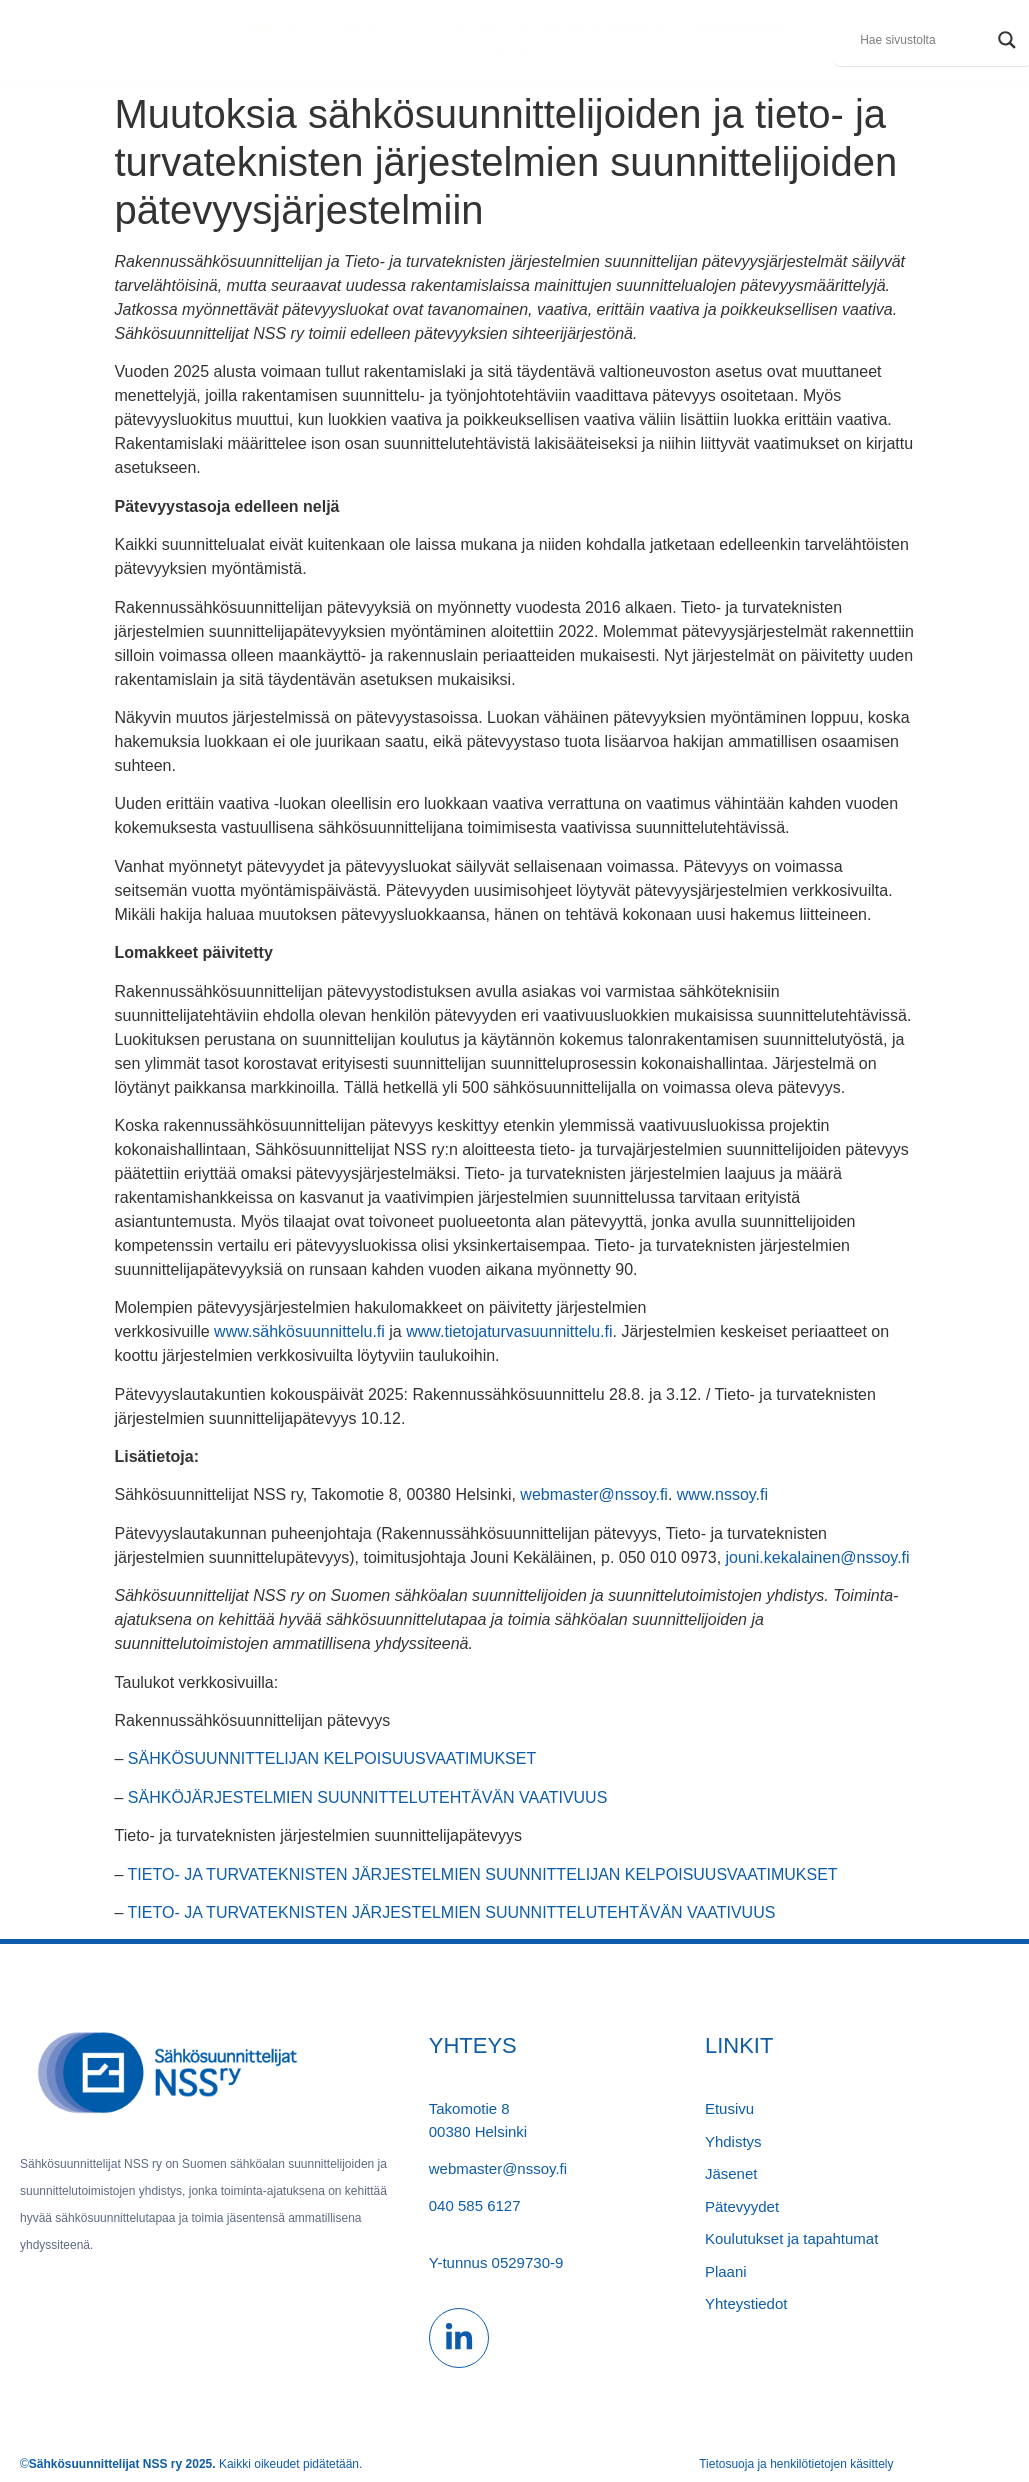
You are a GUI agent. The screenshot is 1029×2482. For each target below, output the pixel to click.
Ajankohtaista (742, 25)
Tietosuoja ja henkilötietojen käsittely (796, 2464)
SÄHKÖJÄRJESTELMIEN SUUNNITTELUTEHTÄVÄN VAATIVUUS (367, 1797)
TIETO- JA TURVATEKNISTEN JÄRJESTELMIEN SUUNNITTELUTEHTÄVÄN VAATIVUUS (452, 1912)
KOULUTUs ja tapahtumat (598, 25)
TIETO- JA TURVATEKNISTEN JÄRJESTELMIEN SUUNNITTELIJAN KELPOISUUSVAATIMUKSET (483, 1874)
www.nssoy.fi (722, 1494)
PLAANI (514, 55)
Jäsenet (372, 25)
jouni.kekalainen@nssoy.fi (818, 1557)
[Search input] (924, 40)
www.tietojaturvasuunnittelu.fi (509, 1331)
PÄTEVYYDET (464, 25)
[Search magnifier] (1007, 40)
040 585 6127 (475, 2205)
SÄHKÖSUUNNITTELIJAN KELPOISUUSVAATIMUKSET (332, 1758)
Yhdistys (278, 25)
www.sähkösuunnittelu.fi (299, 1331)
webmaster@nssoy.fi (594, 1494)
